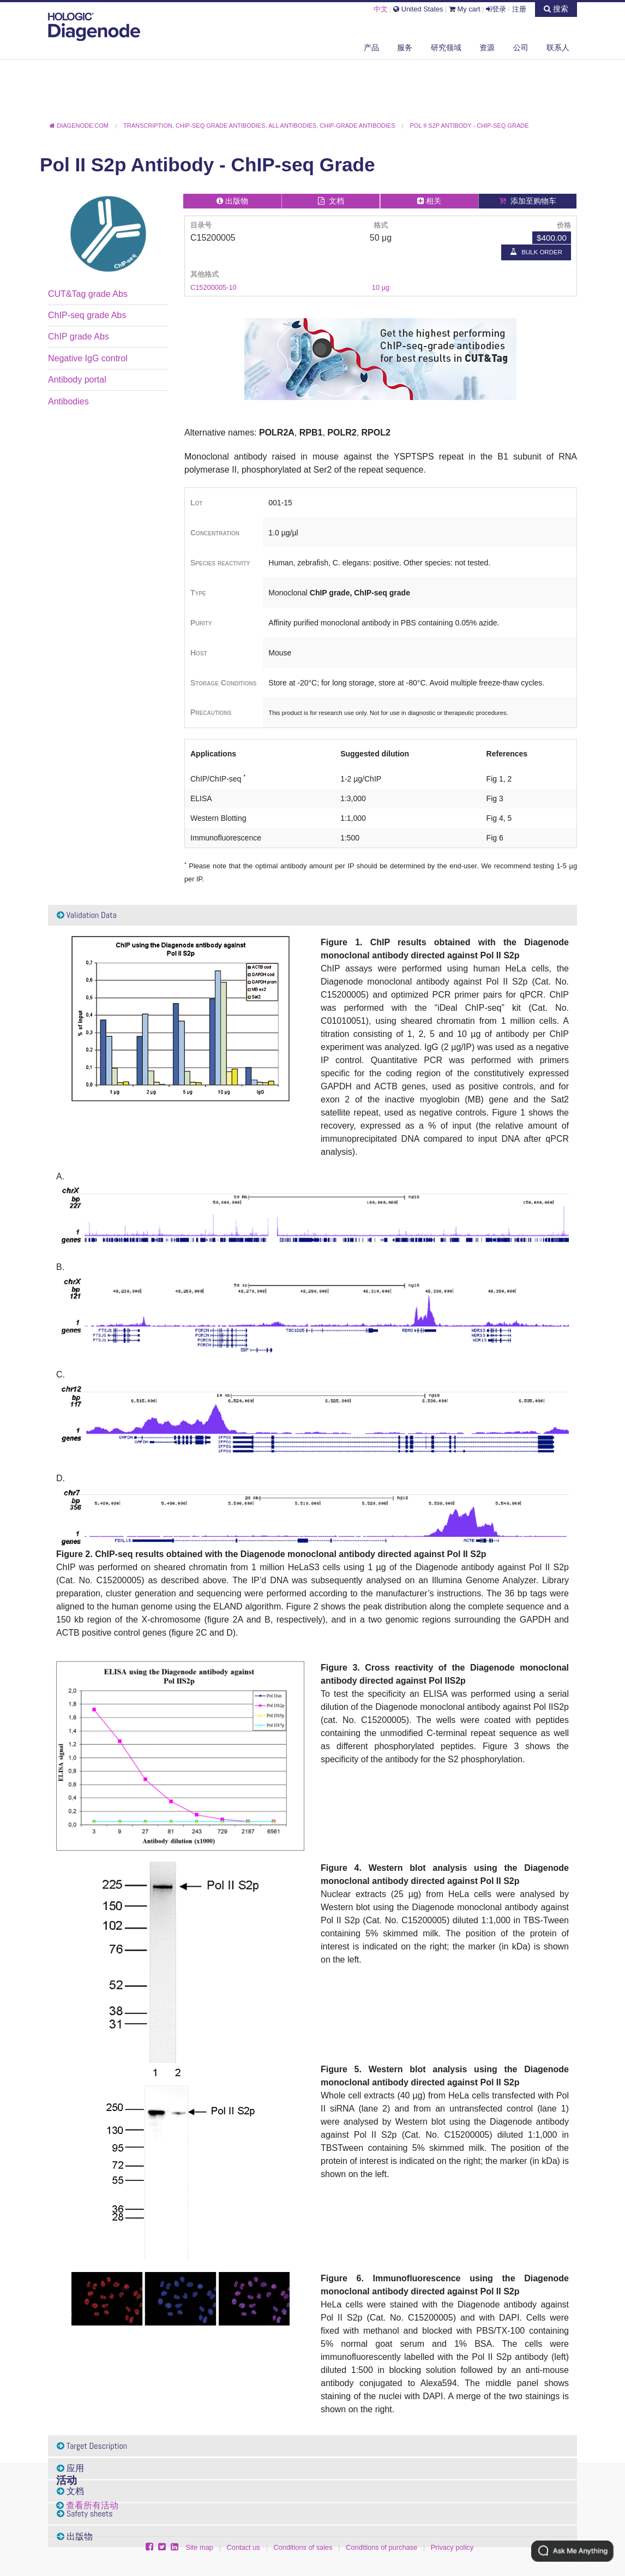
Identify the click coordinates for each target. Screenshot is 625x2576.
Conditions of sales (302, 2547)
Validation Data (87, 915)
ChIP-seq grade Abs (87, 315)
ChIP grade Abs (78, 336)
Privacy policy (452, 2547)
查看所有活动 (92, 2505)
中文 (381, 9)
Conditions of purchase (381, 2547)
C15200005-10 (213, 287)
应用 (70, 2468)
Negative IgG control (88, 358)
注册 (519, 9)
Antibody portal (77, 379)
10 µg (380, 287)
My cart (464, 9)
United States (418, 9)
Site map (199, 2547)
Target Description (92, 2446)
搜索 (556, 8)
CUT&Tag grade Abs (88, 294)
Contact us (243, 2547)
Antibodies (68, 401)
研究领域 (446, 47)
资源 (487, 47)
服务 (404, 47)
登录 (496, 9)
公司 (520, 47)
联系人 (557, 47)
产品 (371, 47)
